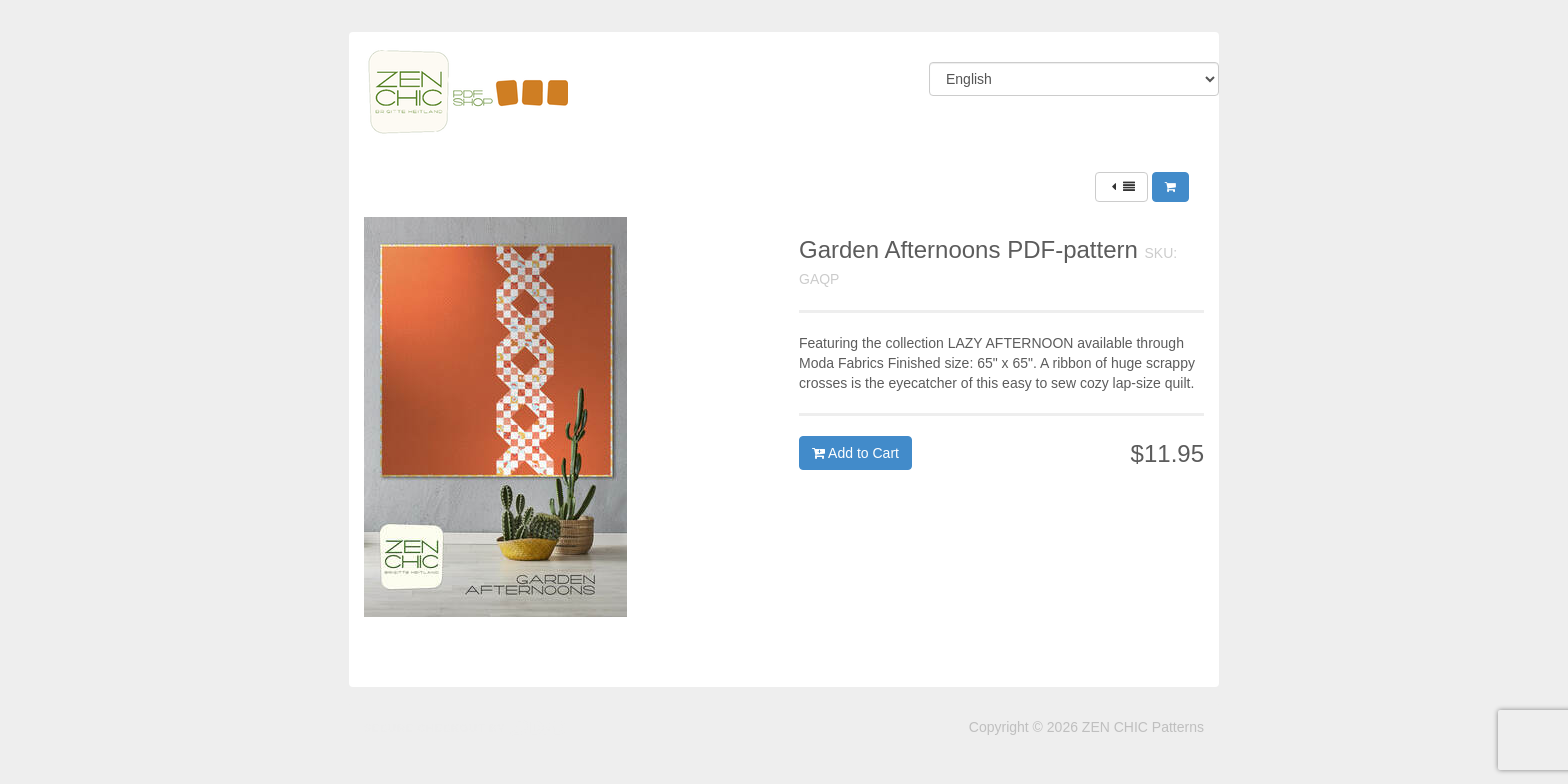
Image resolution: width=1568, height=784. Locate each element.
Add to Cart (855, 453)
